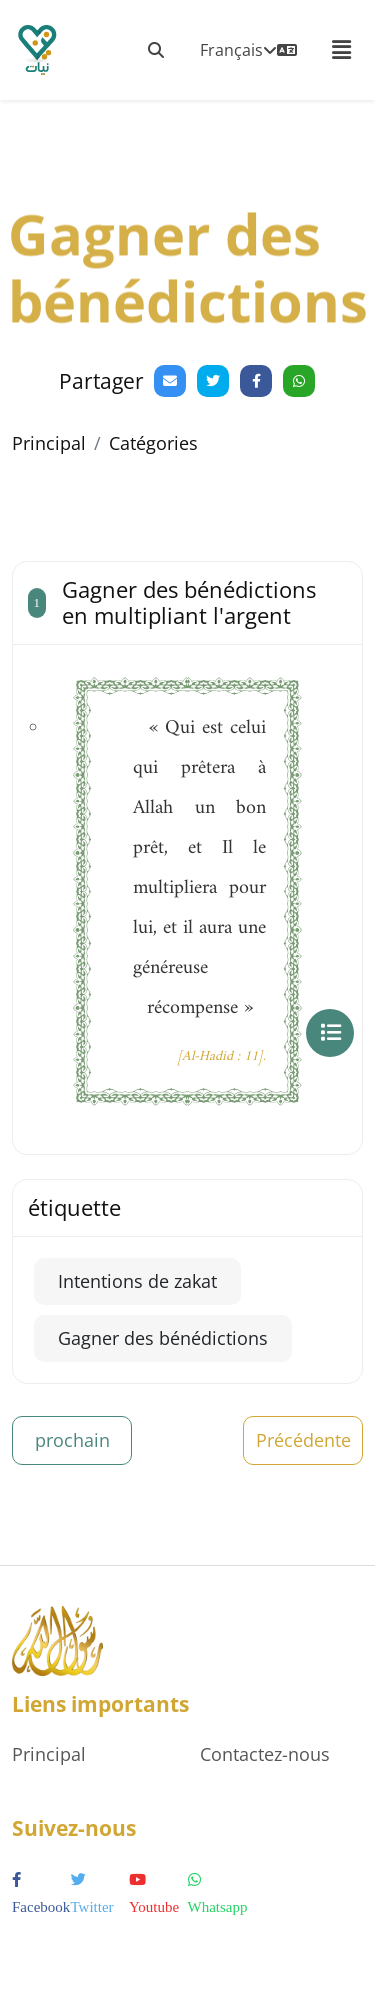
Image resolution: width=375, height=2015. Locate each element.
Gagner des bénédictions (163, 1338)
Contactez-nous (265, 1754)
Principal (49, 443)
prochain (72, 1440)
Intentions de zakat (137, 1281)
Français (248, 50)
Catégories (153, 443)
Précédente (303, 1440)
